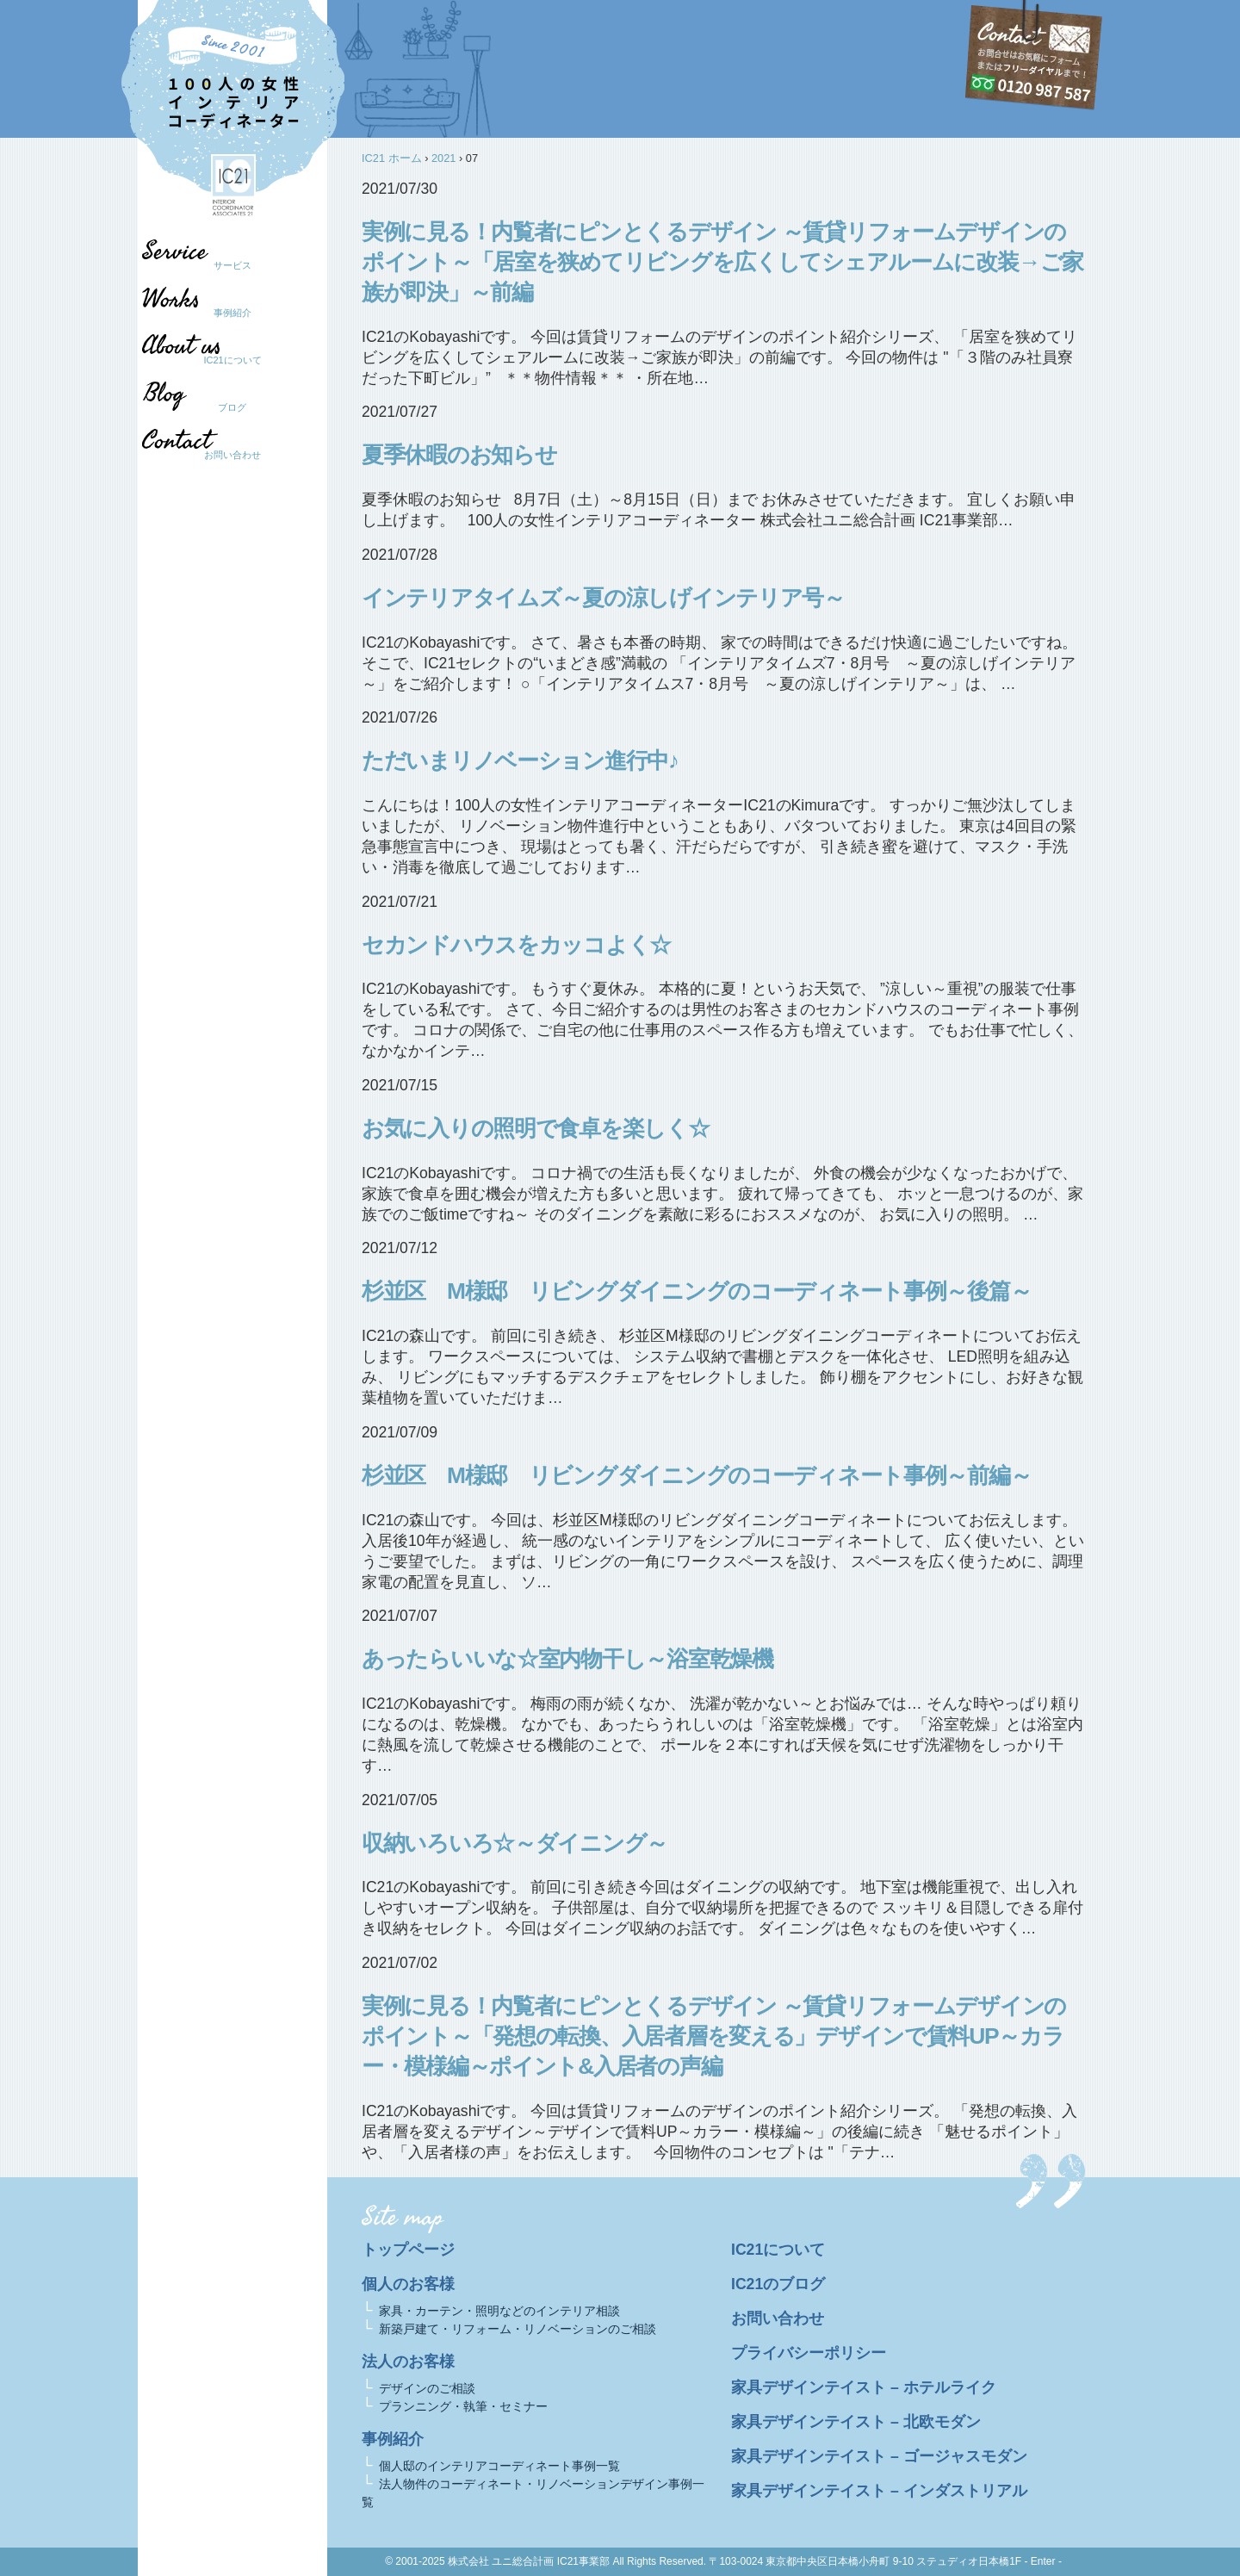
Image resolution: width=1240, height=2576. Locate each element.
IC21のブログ (778, 2284)
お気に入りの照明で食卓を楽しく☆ (536, 1128)
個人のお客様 (408, 2284)
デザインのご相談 (427, 2388)
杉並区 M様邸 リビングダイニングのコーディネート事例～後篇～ (696, 1291)
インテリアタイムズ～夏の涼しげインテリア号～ (603, 598)
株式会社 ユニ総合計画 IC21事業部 (529, 2561)
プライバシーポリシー (808, 2353)
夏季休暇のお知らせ (459, 455)
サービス (232, 265)
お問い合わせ (232, 455)
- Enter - (1043, 2561)
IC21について (232, 360)
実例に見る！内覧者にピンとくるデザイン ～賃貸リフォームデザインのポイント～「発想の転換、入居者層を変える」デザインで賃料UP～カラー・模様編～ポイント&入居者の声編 (714, 2036)
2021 (443, 158)
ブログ (224, 407)
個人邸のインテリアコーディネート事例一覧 (499, 2466)
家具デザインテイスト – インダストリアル (879, 2490)
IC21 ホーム (392, 158)
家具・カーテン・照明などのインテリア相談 (499, 2311)
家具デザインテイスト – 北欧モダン (856, 2421)
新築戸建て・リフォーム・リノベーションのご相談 (517, 2329)
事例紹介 (232, 312)
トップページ (408, 2249)
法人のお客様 (408, 2361)
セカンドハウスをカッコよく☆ (516, 945)
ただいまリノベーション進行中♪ (520, 760)
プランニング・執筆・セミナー (463, 2406)
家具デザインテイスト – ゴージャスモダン (879, 2456)
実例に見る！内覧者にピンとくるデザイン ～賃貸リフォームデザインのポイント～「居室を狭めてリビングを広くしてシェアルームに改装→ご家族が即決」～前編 (722, 262)
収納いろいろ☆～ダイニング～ (514, 1843)
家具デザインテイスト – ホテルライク (863, 2387)
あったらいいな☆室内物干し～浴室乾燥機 (567, 1659)
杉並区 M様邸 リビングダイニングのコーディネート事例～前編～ (696, 1475)
